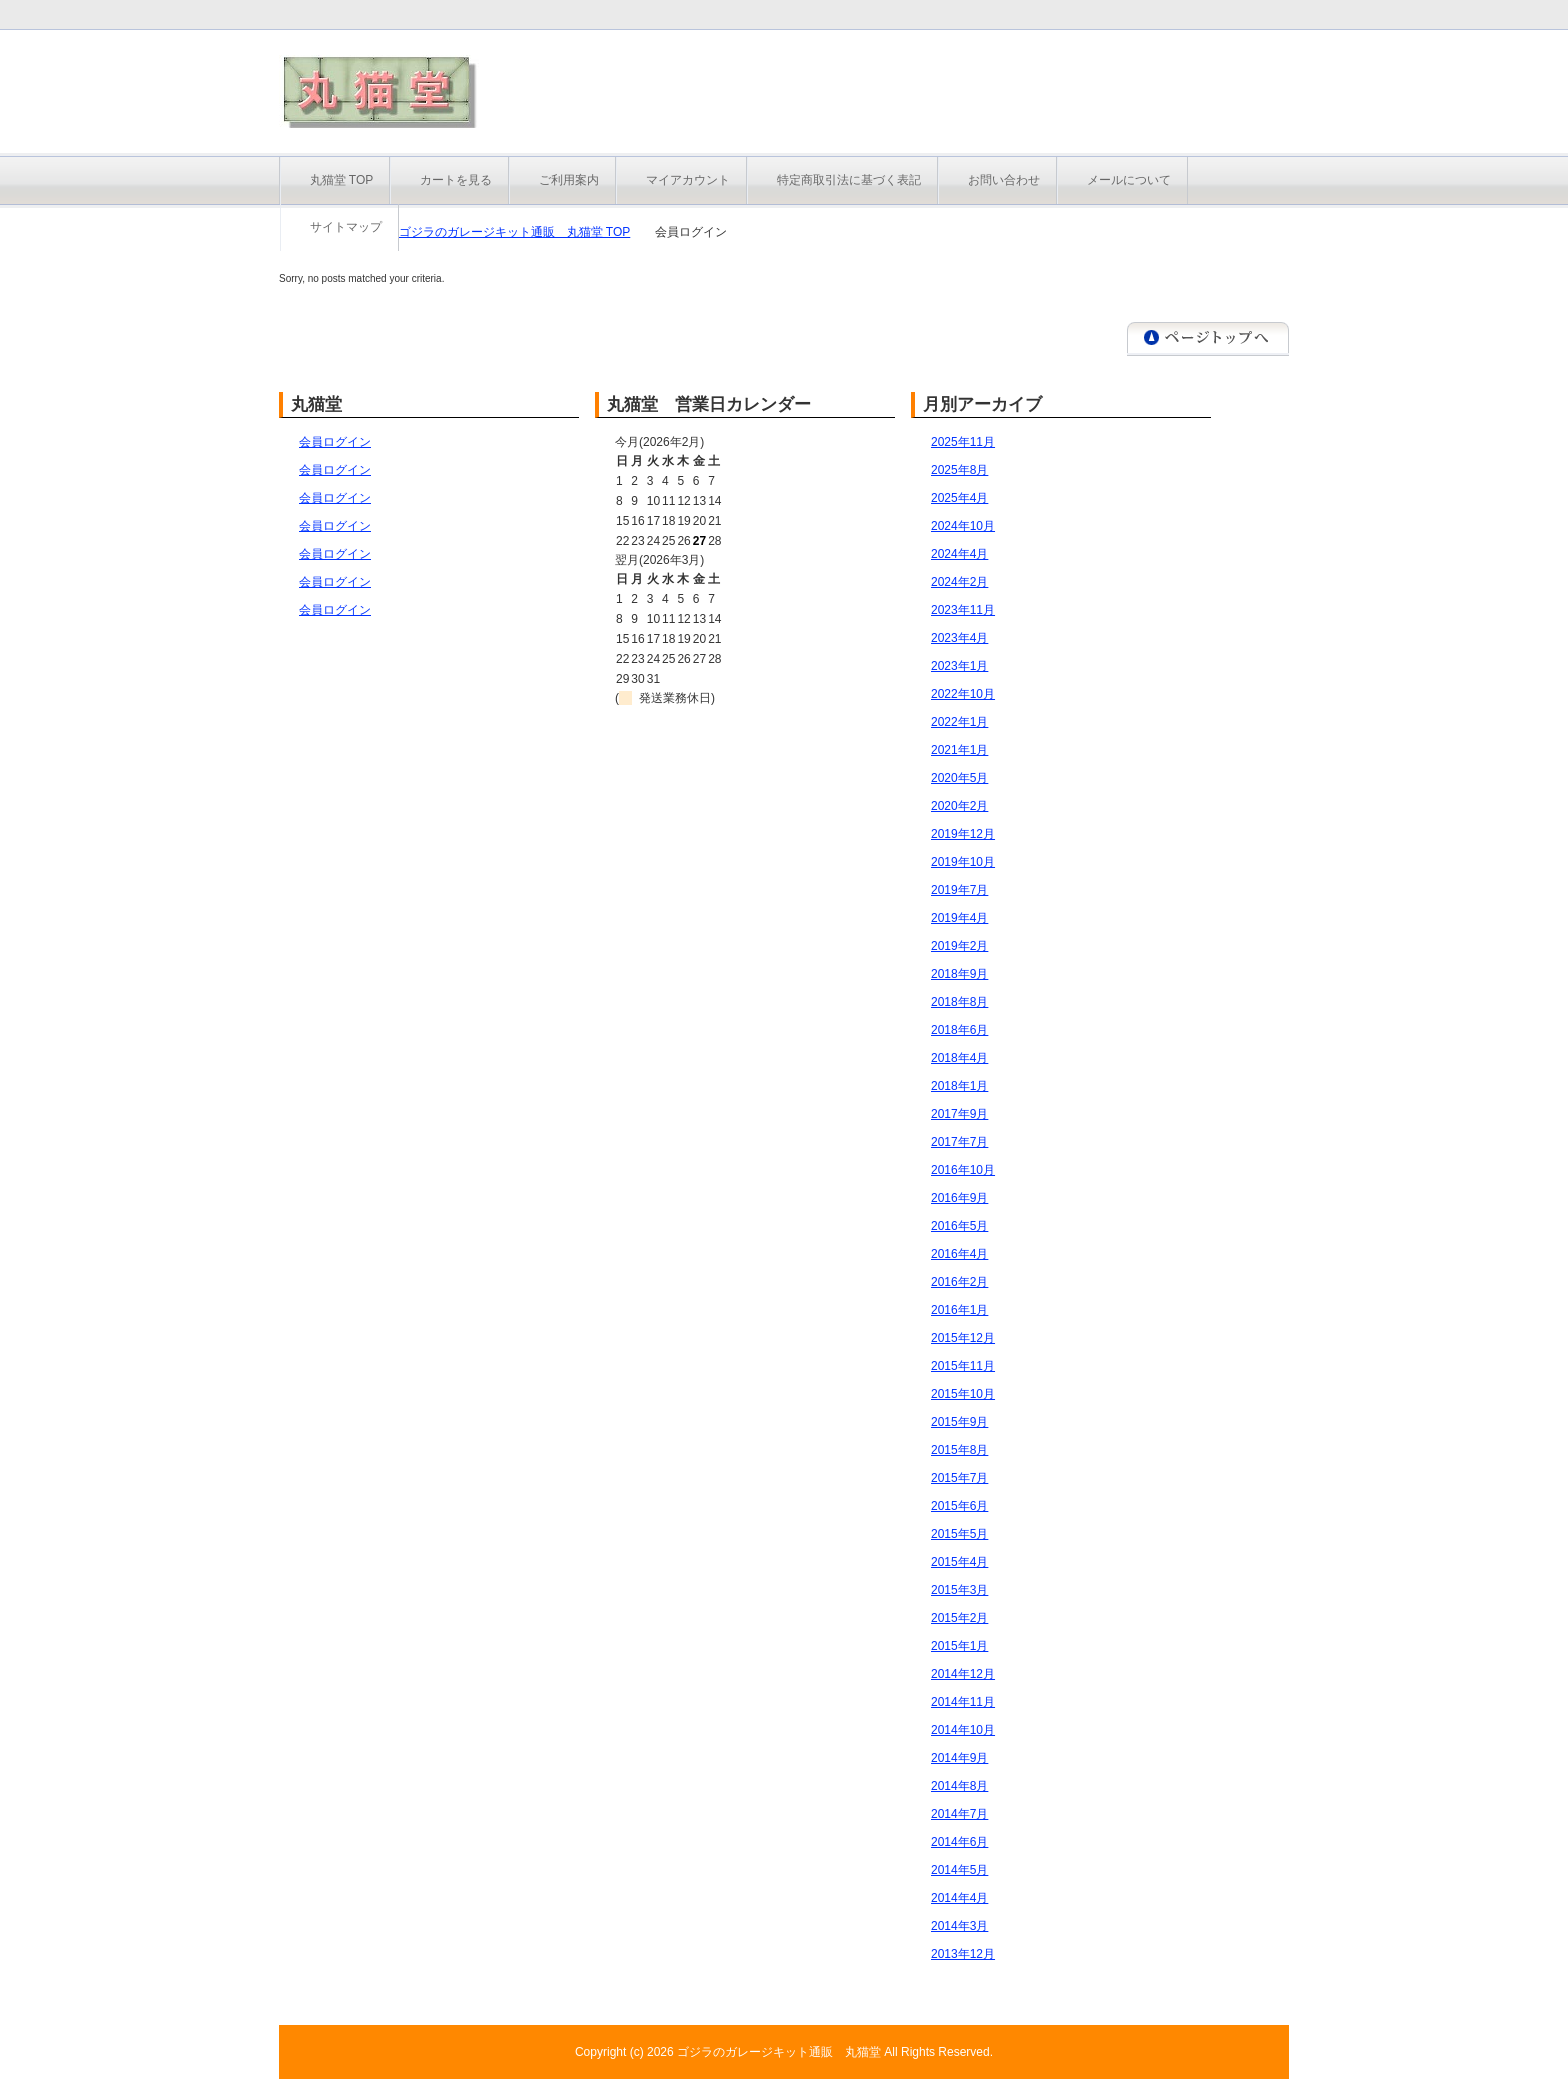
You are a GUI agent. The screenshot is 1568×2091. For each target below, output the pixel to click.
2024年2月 (959, 582)
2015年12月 (963, 1338)
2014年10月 (963, 1730)
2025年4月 (959, 498)
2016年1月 (959, 1310)
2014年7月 (959, 1814)
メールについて (1129, 180)
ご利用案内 (569, 180)
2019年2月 (959, 946)
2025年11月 (963, 442)
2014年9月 (959, 1758)
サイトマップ (346, 227)
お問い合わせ (1004, 180)
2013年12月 (963, 1954)
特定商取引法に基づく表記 (849, 180)
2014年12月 (963, 1674)
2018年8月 (959, 1002)
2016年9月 (959, 1198)
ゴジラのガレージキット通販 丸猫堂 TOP (515, 232)
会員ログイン (335, 442)
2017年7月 (959, 1142)
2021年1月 (959, 750)
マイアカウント (688, 180)
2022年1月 (959, 722)
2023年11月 (963, 610)
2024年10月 (963, 526)
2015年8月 (959, 1450)
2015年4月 (959, 1562)
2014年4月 (959, 1898)
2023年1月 (959, 666)
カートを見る (456, 180)
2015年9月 (959, 1422)
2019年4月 (959, 918)
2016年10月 (963, 1170)
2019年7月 (959, 890)
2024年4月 (959, 554)
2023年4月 (959, 638)
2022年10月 (963, 694)
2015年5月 (959, 1534)
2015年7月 (959, 1478)
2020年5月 (959, 778)
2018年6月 (959, 1030)
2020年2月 (959, 806)
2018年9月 (959, 974)
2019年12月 (963, 834)
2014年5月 (959, 1870)
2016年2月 (959, 1282)
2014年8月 (959, 1786)
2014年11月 (963, 1702)
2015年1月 (959, 1646)
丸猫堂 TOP (342, 180)
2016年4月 (959, 1254)
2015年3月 (959, 1590)
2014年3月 (959, 1926)
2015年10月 (963, 1394)
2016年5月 (959, 1226)
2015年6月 (959, 1506)
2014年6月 (959, 1842)
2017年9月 (959, 1114)
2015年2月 (959, 1618)
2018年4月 (959, 1058)
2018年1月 (959, 1086)
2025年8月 (959, 470)
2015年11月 (963, 1366)
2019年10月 (963, 862)
